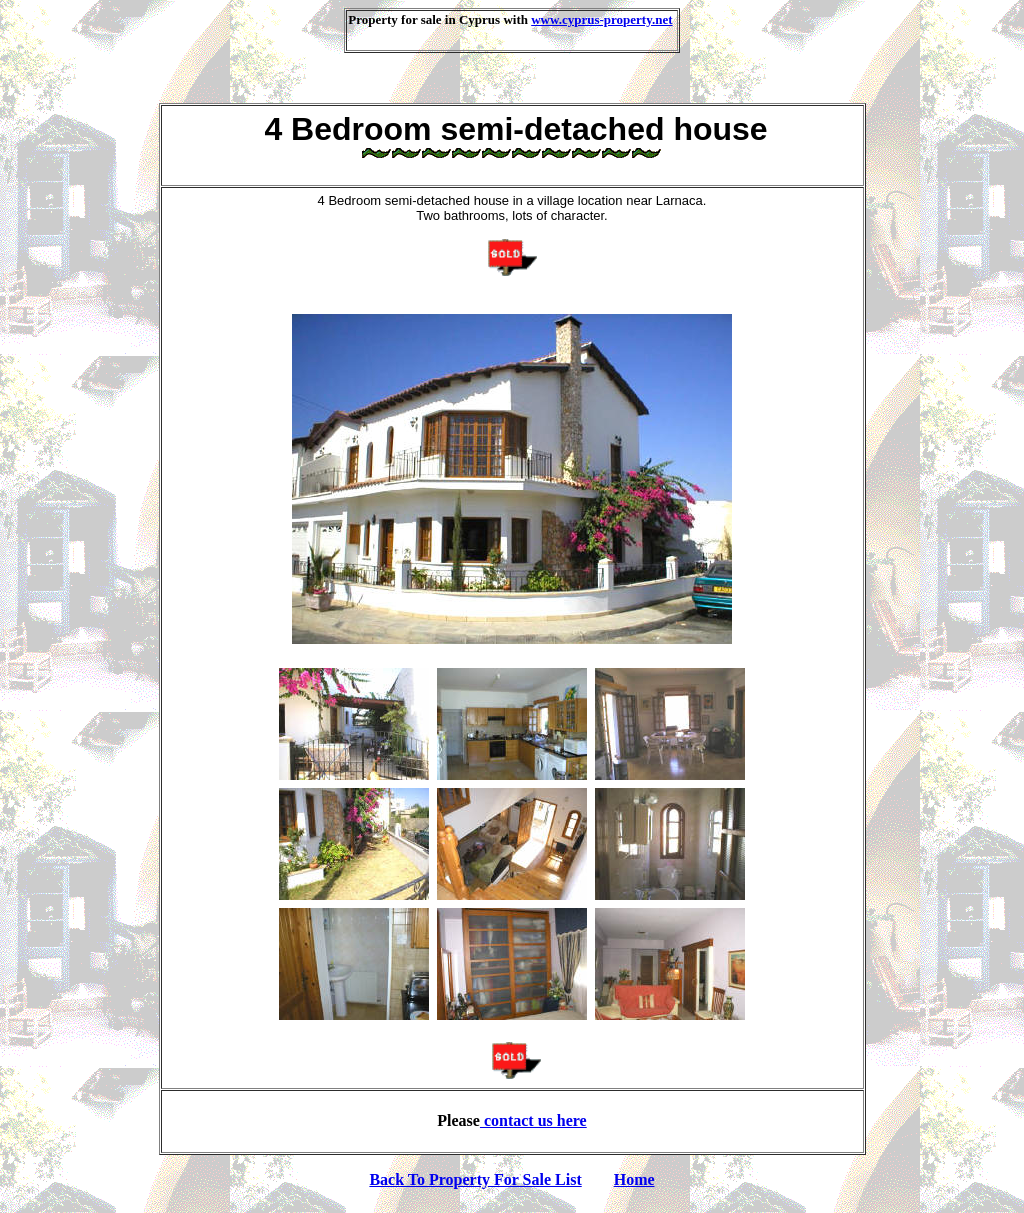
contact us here (533, 1120)
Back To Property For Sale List (475, 1179)
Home (634, 1179)
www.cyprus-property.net (601, 19)
